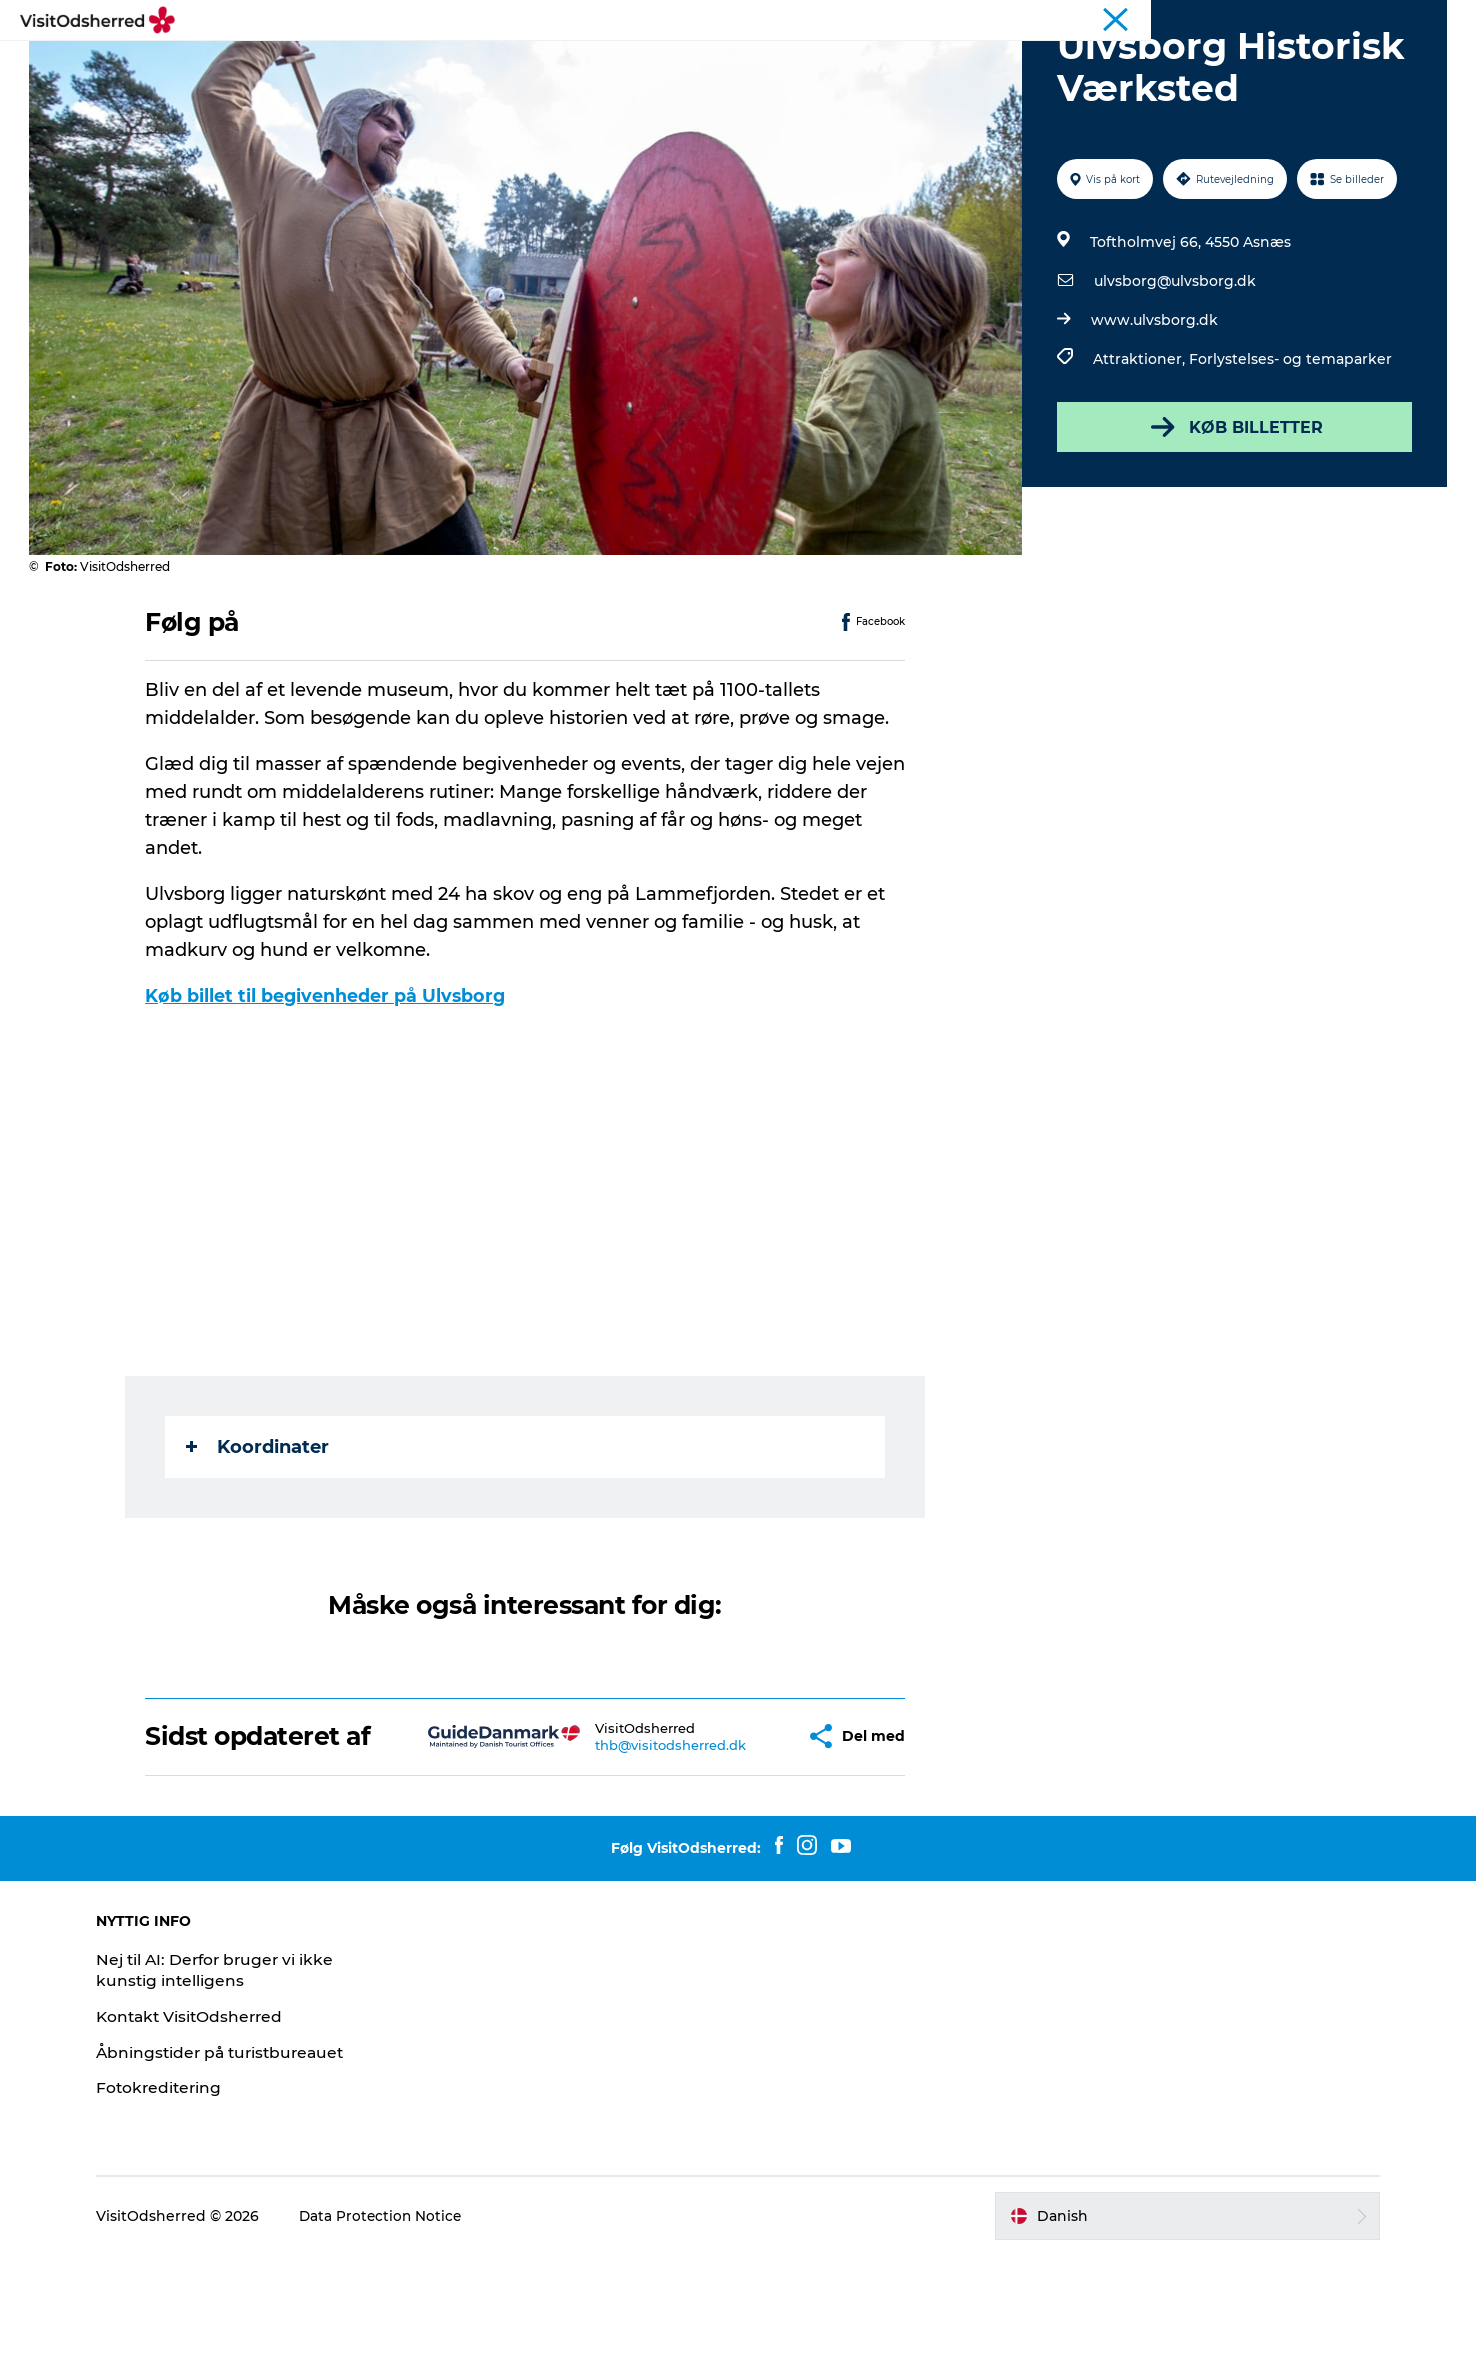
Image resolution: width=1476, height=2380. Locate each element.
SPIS (658, 64)
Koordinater (259, 1542)
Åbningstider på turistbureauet (246, 2176)
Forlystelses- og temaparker (1288, 454)
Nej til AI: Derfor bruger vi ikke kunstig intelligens (240, 2094)
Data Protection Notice (404, 2340)
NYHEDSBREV (972, 64)
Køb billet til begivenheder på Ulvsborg (328, 1091)
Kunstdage (1045, 19)
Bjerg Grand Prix (1146, 19)
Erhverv (1420, 19)
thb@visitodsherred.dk (612, 1854)
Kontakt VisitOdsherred (214, 2140)
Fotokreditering (182, 2212)
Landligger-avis (1331, 19)
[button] (734, 1846)
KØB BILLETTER (1232, 522)
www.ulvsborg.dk (1152, 415)
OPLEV (478, 64)
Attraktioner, (1139, 454)
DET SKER (573, 64)
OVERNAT (743, 64)
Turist (976, 19)
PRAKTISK (849, 64)
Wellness (1240, 19)
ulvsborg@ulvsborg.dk (1173, 376)
